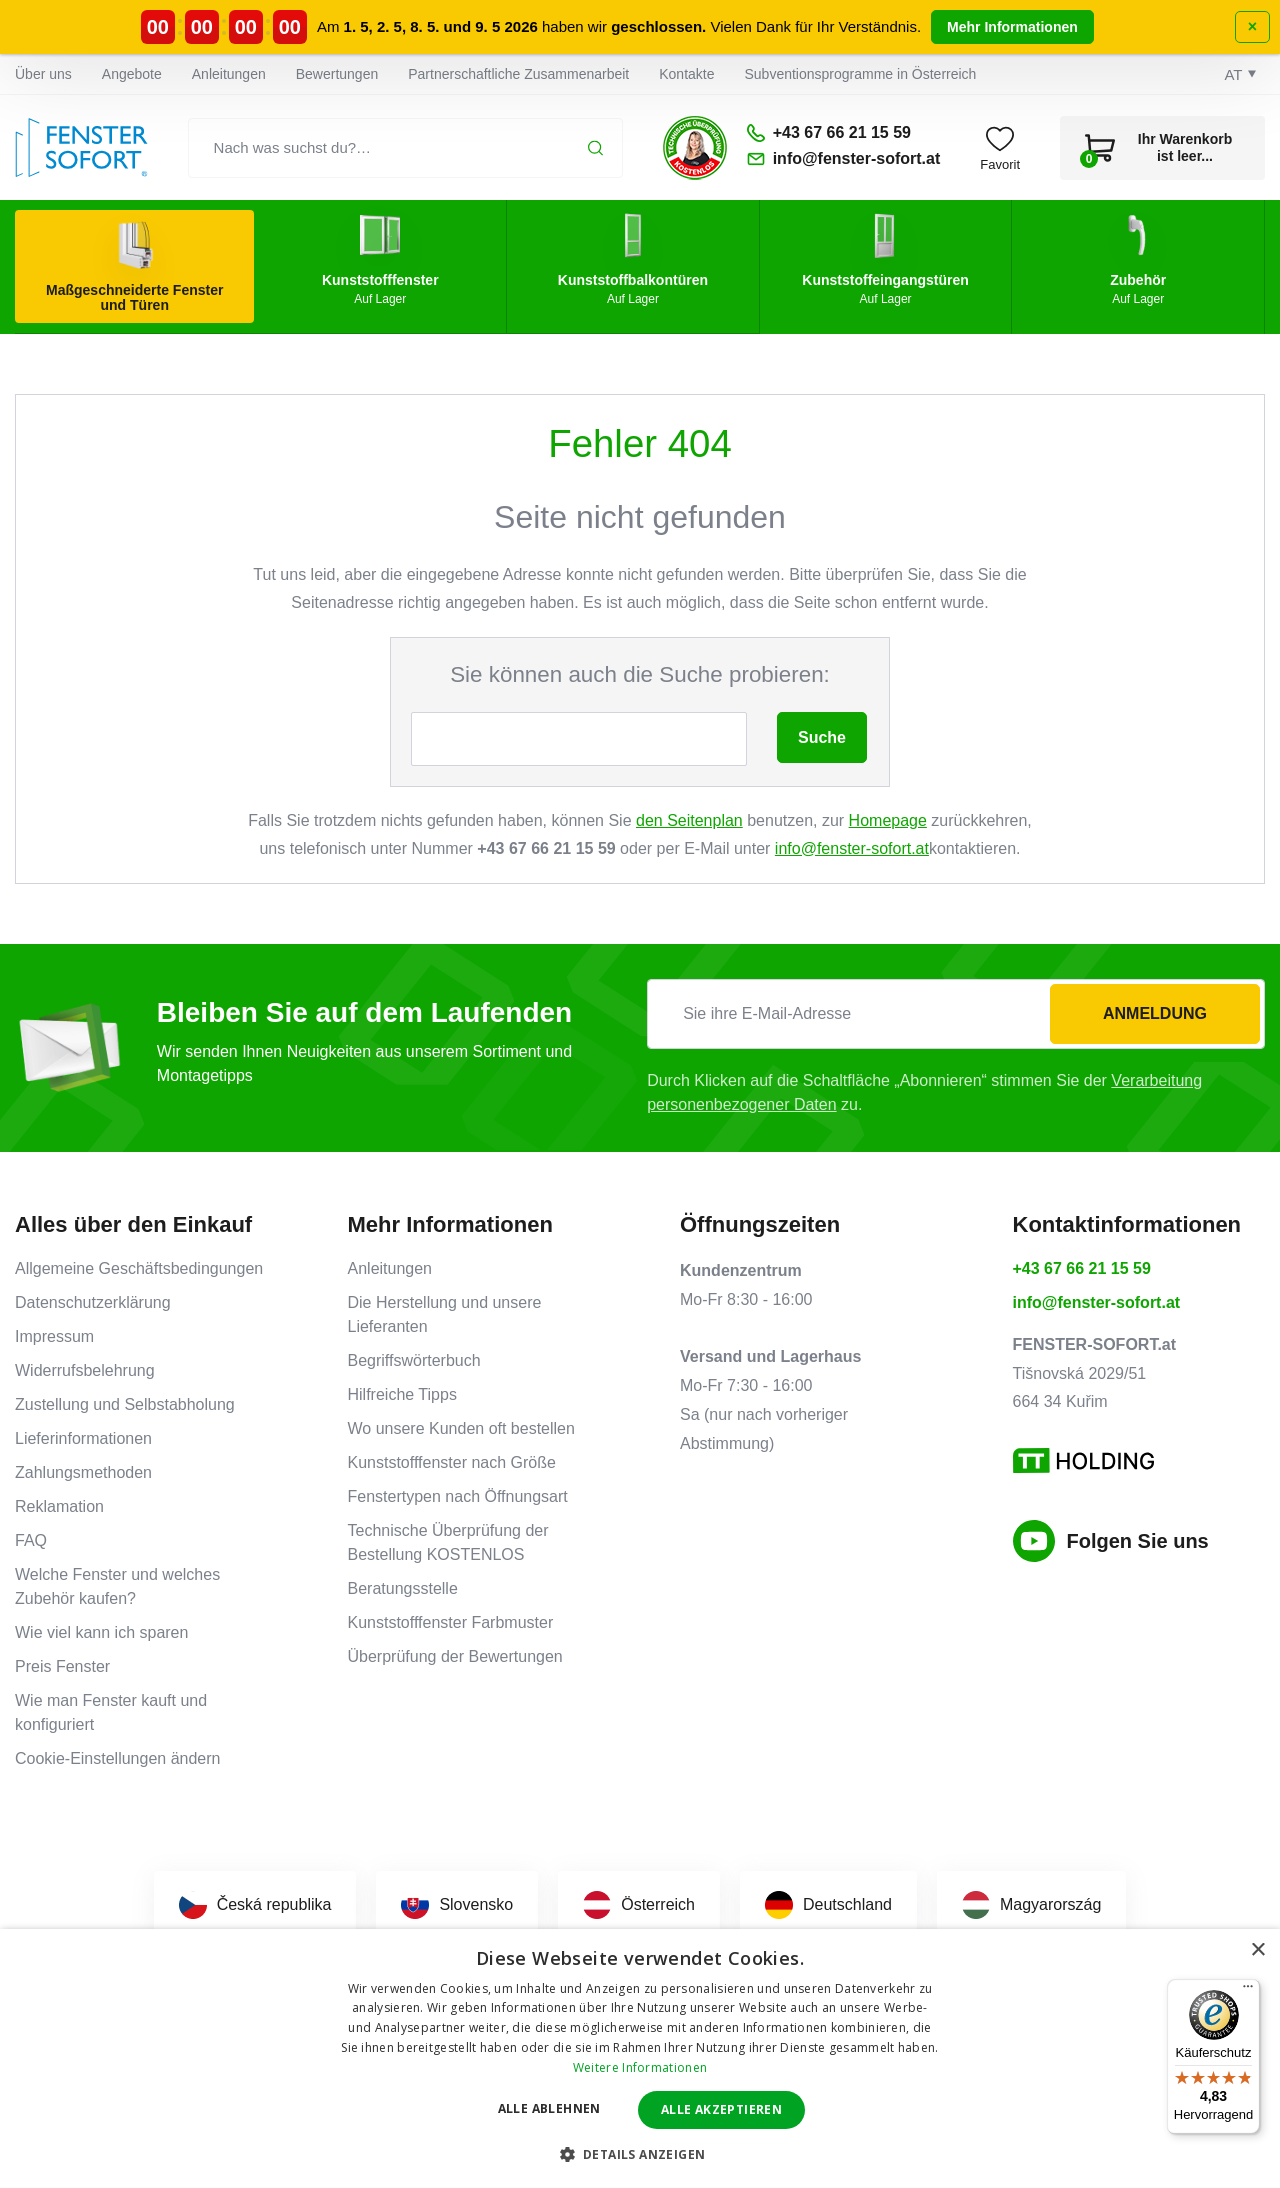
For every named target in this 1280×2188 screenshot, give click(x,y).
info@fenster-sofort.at (852, 848)
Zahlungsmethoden (83, 1472)
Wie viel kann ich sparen (101, 1632)
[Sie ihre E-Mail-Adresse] (956, 1014)
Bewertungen (337, 74)
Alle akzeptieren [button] (721, 2109)
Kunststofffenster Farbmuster (451, 1622)
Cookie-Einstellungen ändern (117, 1758)
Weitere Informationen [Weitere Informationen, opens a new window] (640, 2067)
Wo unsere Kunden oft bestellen (461, 1428)
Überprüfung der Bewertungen (455, 1656)
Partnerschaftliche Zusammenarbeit (518, 74)
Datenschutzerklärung (93, 1302)
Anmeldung (1155, 1013)
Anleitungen (229, 74)
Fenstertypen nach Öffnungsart (458, 1496)
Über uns (43, 74)
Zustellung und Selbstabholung (125, 1404)
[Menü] (1248, 1991)
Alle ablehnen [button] (549, 2108)
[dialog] (640, 2058)
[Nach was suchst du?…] (406, 148)
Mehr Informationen (1012, 27)
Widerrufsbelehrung (85, 1370)
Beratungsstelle (403, 1588)
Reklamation (59, 1506)
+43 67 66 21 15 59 (1082, 1268)
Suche (822, 737)
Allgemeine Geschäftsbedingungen (139, 1268)
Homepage (888, 820)
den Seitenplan (689, 820)
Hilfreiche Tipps (402, 1394)
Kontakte (686, 74)
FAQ (31, 1540)
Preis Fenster (62, 1666)
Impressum (54, 1336)
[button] (640, 2154)
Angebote (132, 74)
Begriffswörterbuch (414, 1360)
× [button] (1257, 1950)
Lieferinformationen (83, 1438)
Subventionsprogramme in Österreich (861, 74)
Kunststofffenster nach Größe (452, 1462)
